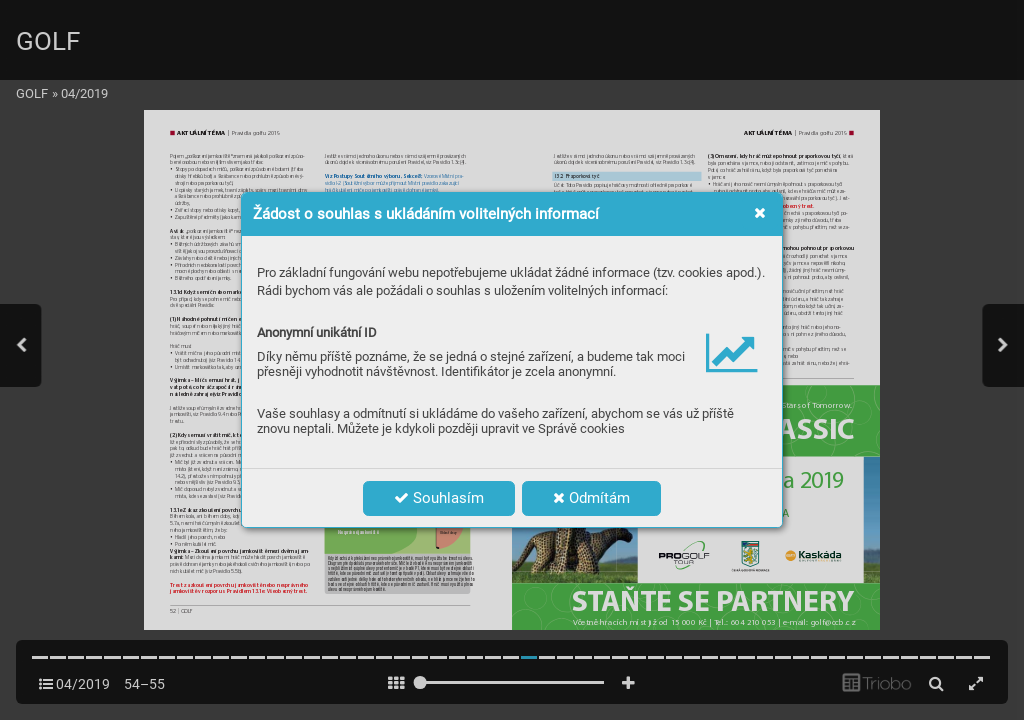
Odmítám (591, 498)
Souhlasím (439, 498)
